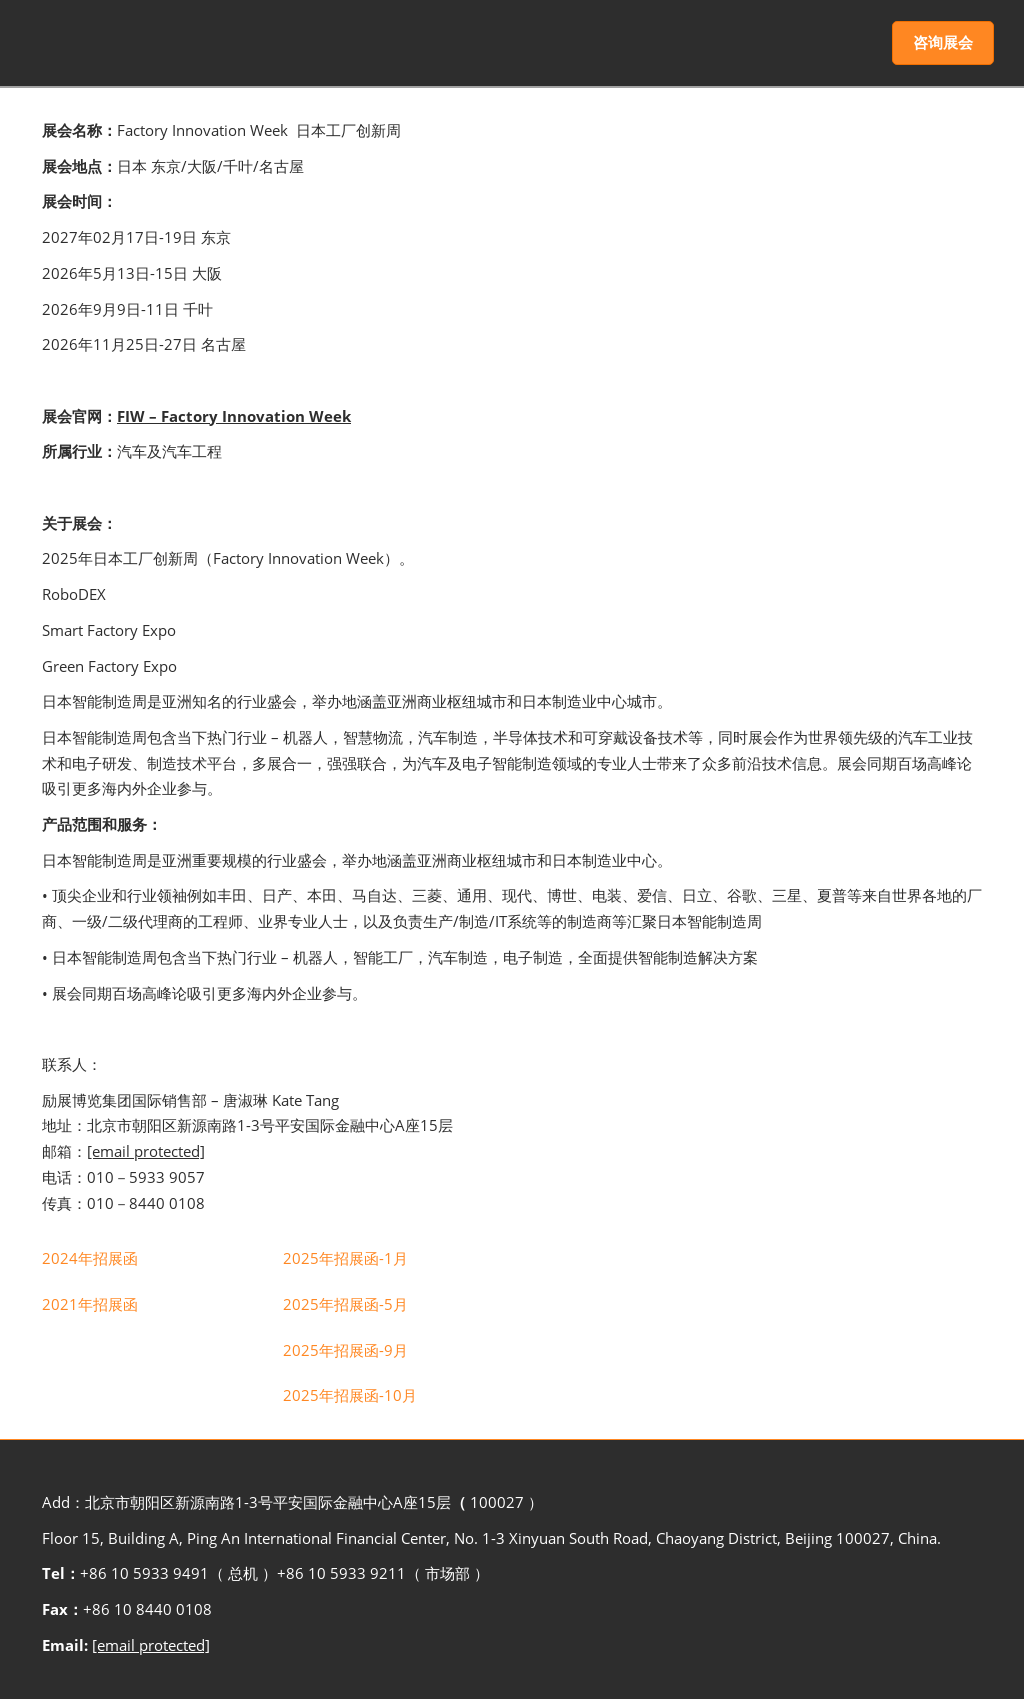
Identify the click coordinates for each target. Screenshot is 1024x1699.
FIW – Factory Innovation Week (234, 416)
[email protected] (151, 1645)
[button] (943, 43)
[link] (90, 1258)
